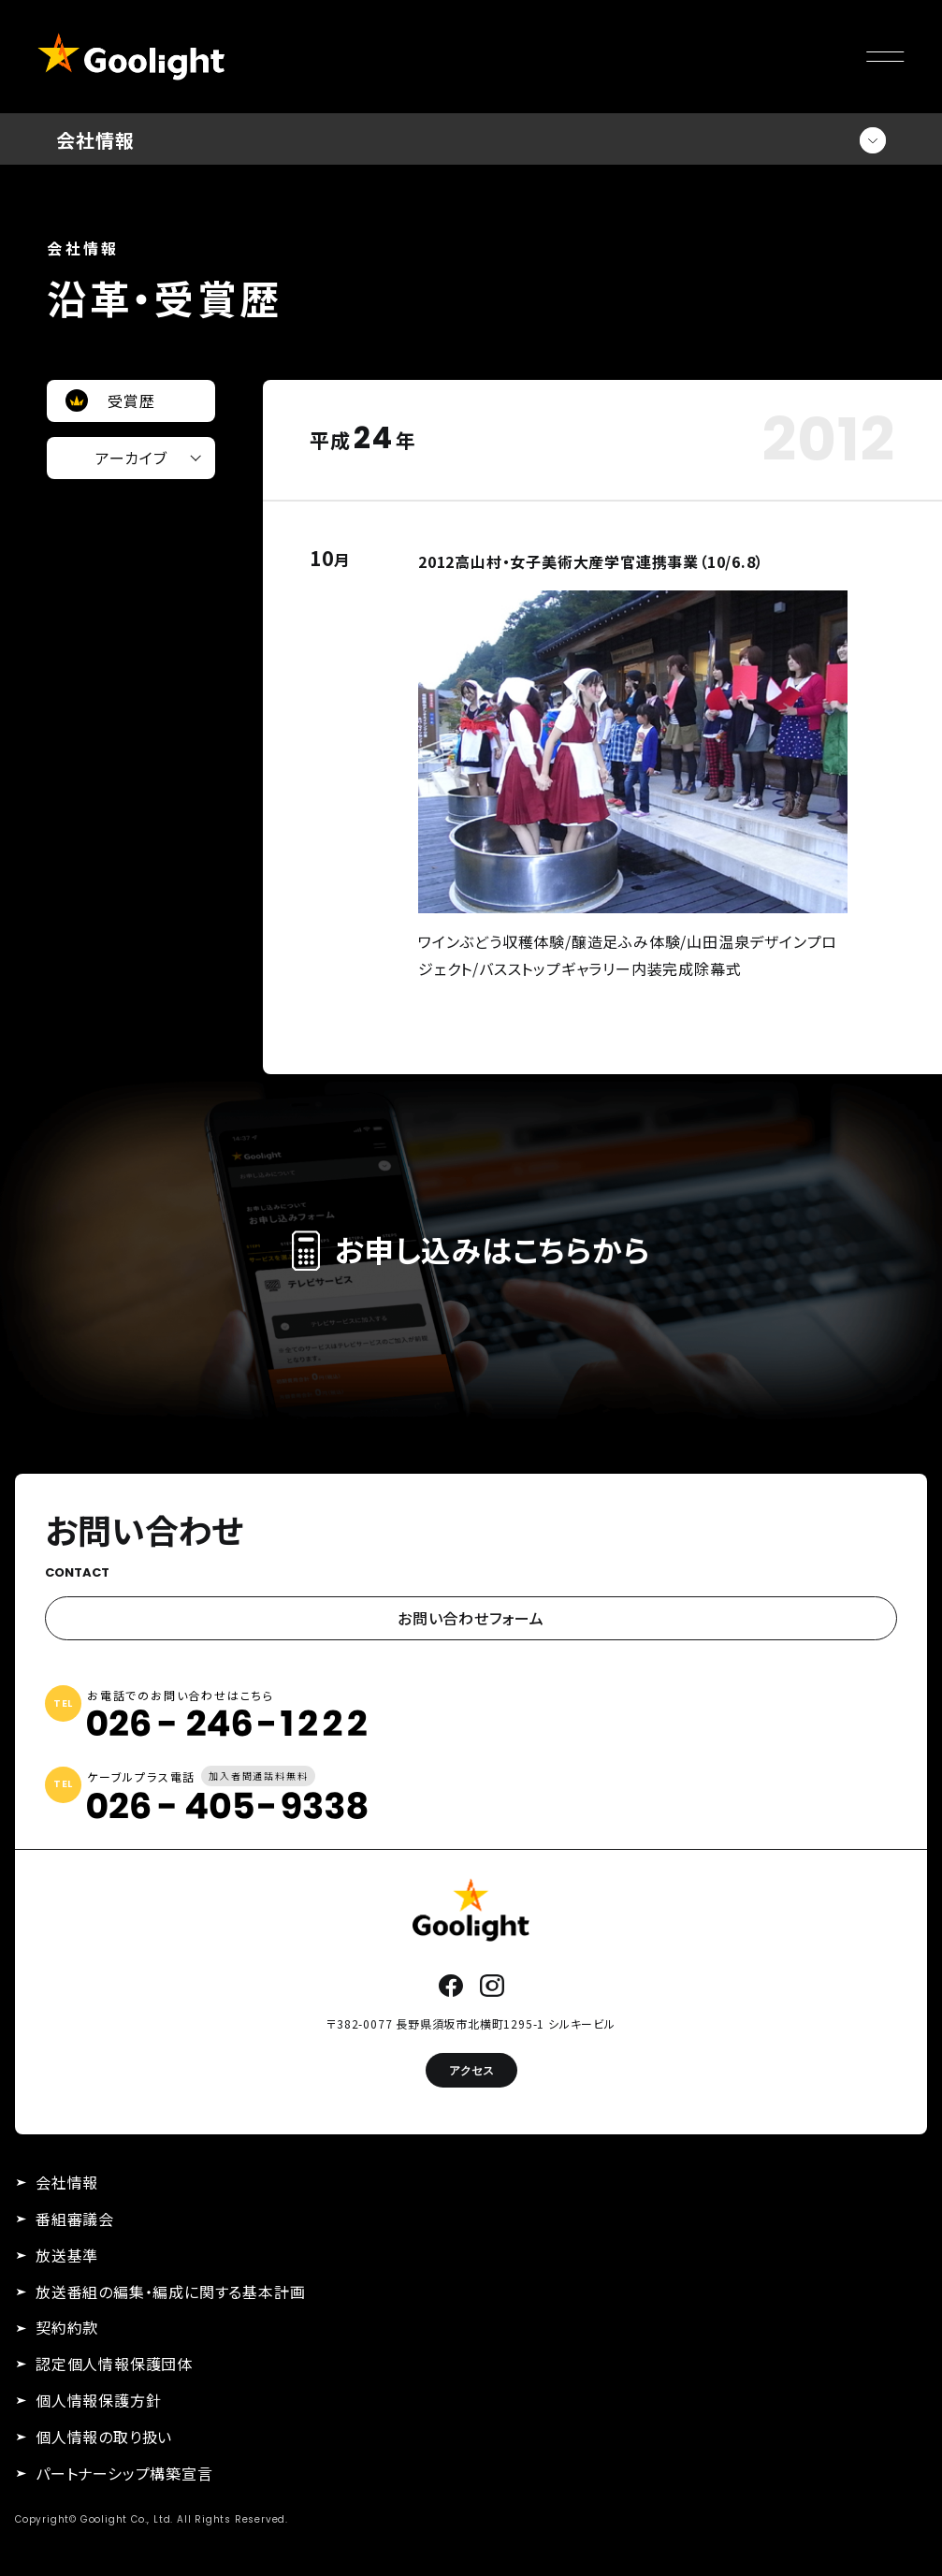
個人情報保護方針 (98, 2400)
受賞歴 (131, 400)
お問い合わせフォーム (471, 1618)
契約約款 (67, 2327)
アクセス (471, 2070)
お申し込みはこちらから (471, 1250)
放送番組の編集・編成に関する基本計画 (170, 2291)
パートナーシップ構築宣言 (124, 2473)
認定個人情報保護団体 (114, 2363)
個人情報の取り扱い (104, 2436)
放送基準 (67, 2255)
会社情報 (67, 2182)
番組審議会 (75, 2218)
